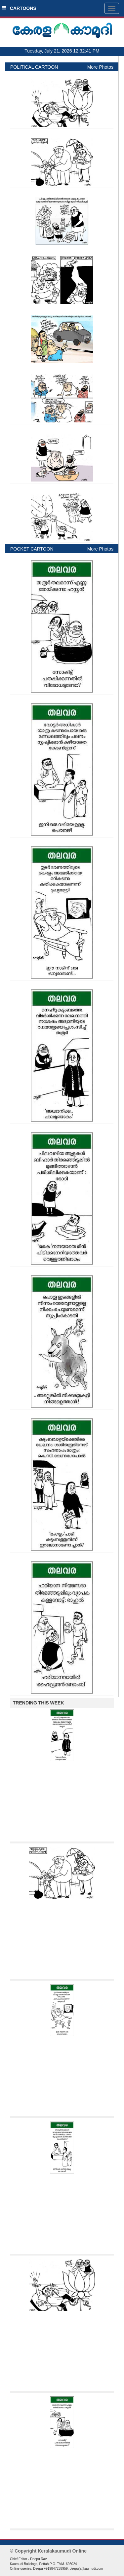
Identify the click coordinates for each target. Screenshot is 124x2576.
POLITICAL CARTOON (34, 67)
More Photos (100, 67)
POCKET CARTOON (32, 549)
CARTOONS (19, 8)
